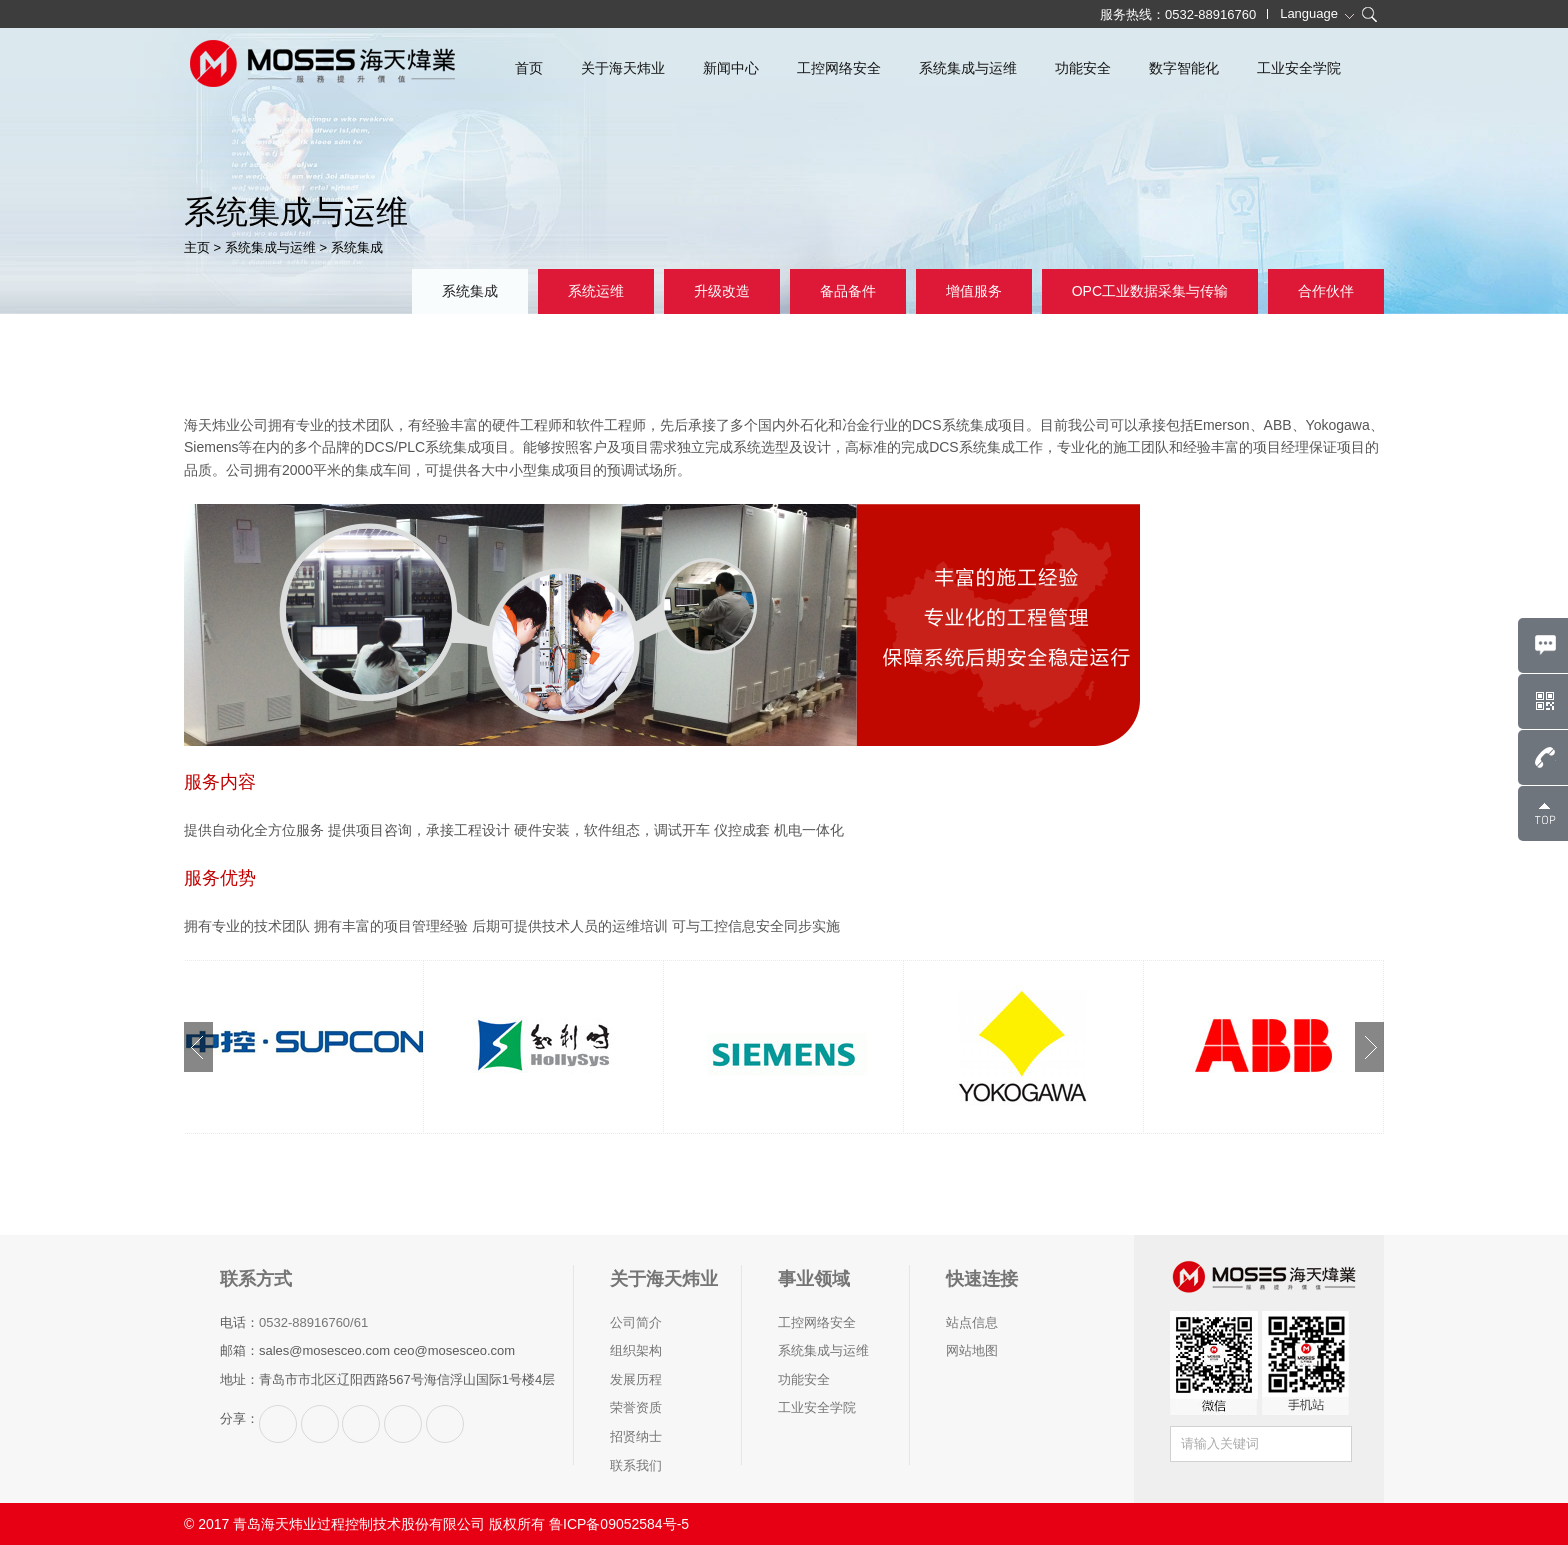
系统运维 (596, 291)
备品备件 (848, 291)
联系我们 (636, 1465)
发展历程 (636, 1379)
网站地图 (972, 1350)
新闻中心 (731, 68)
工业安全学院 (1299, 68)
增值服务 (974, 291)
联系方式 (256, 1279)
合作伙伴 (1326, 291)
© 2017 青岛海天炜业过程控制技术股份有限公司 (334, 1524)
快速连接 (982, 1279)
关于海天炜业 (623, 68)
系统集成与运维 (968, 68)
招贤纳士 (636, 1436)
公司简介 (636, 1322)
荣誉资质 (636, 1407)
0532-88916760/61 (313, 1322)
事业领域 (814, 1279)
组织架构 (636, 1350)
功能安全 (1083, 68)
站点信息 (972, 1322)
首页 (529, 68)
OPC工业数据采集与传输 (1150, 291)
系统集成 (357, 247)
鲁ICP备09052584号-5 (619, 1524)
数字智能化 (1184, 68)
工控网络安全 (839, 68)
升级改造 (722, 291)
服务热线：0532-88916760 (1178, 14)
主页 (197, 247)
